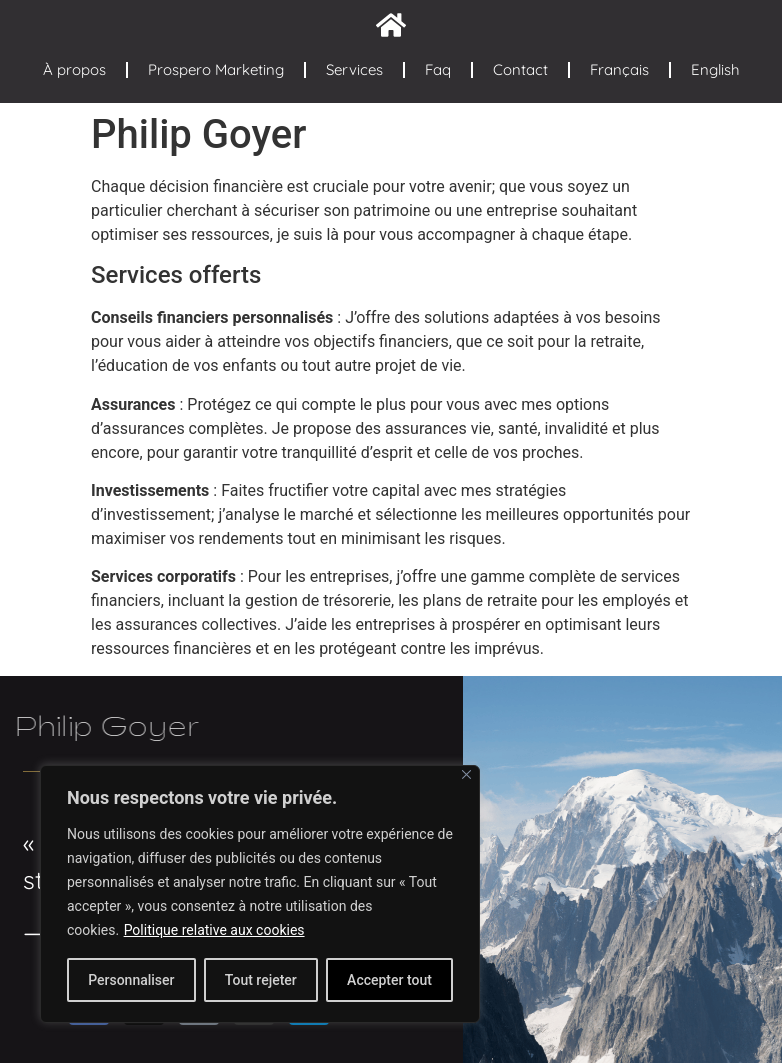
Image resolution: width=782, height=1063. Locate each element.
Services (354, 69)
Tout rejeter (261, 980)
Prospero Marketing (216, 69)
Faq (438, 69)
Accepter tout (389, 980)
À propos (74, 69)
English (715, 69)
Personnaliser (131, 980)
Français (619, 69)
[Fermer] (466, 774)
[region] (260, 894)
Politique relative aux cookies (214, 930)
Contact (520, 69)
